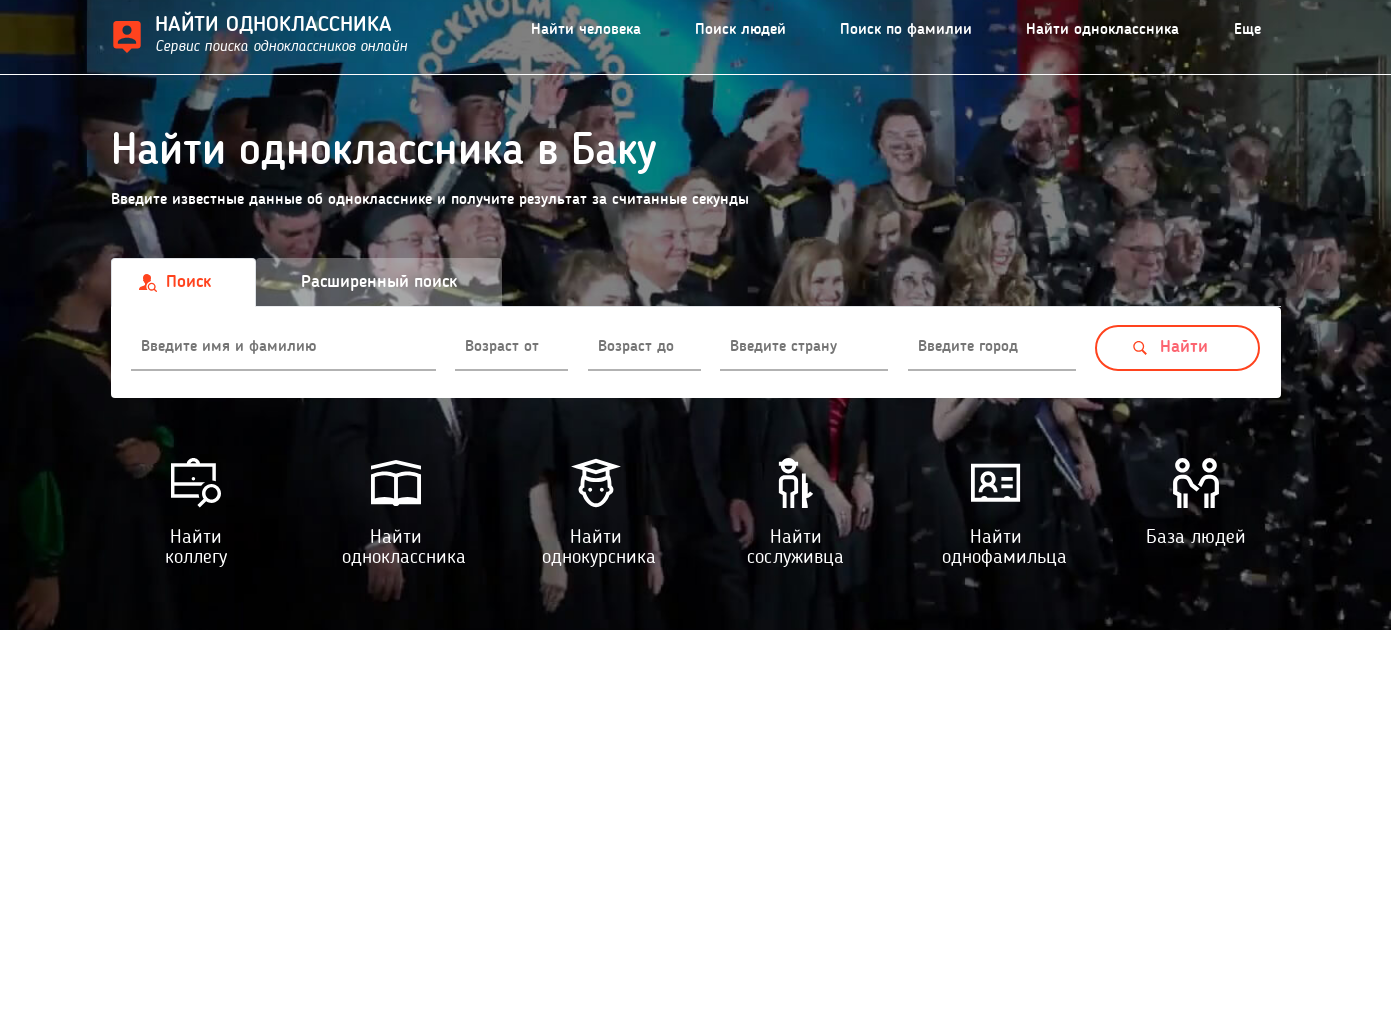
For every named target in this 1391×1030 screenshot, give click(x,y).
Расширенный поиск (379, 282)
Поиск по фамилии (906, 30)
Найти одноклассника (1102, 30)
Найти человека (586, 30)
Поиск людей (740, 30)
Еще (1247, 30)
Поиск (188, 282)
